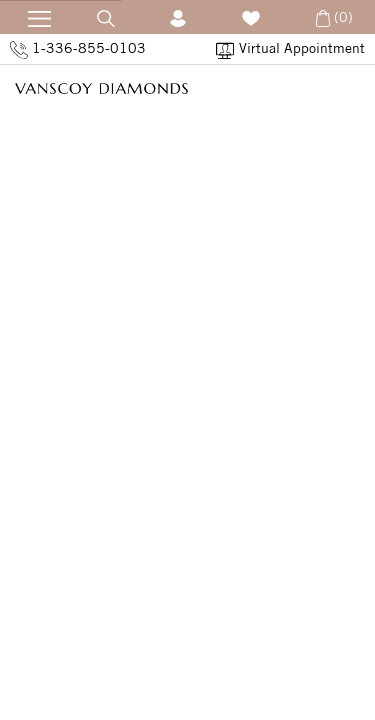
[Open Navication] (33, 15)
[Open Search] (106, 17)
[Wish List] (251, 17)
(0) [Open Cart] (332, 17)
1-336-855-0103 (78, 49)
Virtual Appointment (290, 49)
